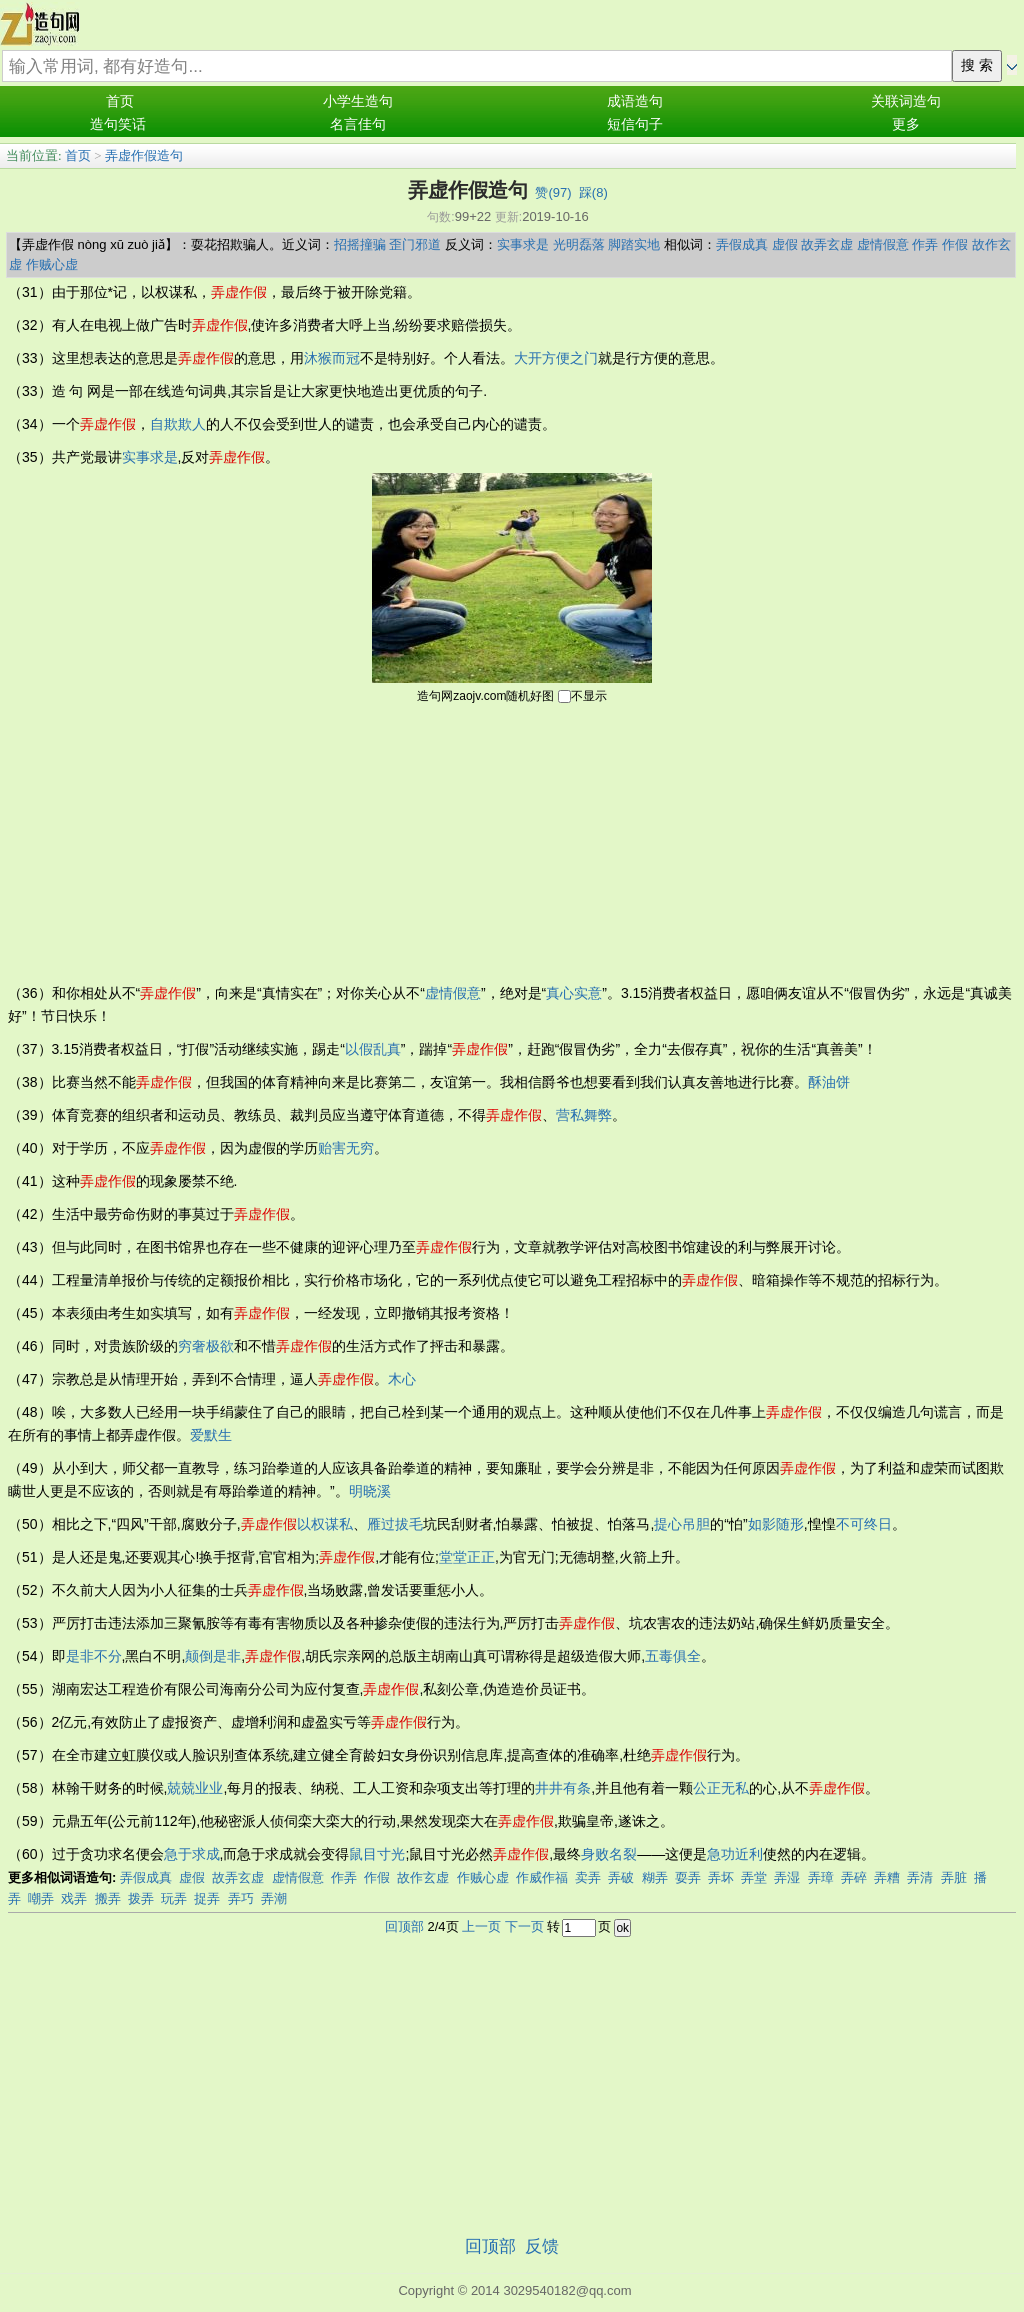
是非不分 (94, 1656)
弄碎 (854, 1877)
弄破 (621, 1877)
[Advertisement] (512, 842)
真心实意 (574, 993)
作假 (955, 244)
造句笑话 (118, 124)
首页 (120, 101)
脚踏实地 (634, 244)
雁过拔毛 (395, 1524)
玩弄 (174, 1898)
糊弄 (655, 1877)
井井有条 (563, 1788)
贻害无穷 (346, 1148)
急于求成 (192, 1854)
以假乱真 (373, 1049)
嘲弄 (41, 1898)
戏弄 (74, 1898)
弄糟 (887, 1877)
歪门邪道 (415, 244)
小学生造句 (358, 101)
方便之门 (570, 358)
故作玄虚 (423, 1877)
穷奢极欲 (206, 1346)
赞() (553, 192)
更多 (906, 124)
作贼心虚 (52, 264)
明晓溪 (370, 1491)
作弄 (925, 244)
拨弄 (141, 1898)
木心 (402, 1379)
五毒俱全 (673, 1656)
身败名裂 (609, 1854)
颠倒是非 (213, 1656)
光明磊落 (579, 244)
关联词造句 (906, 101)
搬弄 (108, 1898)
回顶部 (404, 1926)
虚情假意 (883, 244)
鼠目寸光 (377, 1854)
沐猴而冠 (332, 358)
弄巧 (241, 1898)
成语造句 (635, 101)
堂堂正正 (467, 1557)
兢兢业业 (195, 1788)
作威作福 (542, 1877)
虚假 (785, 244)
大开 (528, 358)
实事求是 (523, 244)
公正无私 (721, 1788)
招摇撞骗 (360, 244)
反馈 (542, 2246)
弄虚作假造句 (144, 155)
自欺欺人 (178, 424)
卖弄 (588, 1877)
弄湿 (787, 1877)
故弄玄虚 (827, 244)
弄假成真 (742, 244)
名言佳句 (358, 124)
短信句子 (635, 124)
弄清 (920, 1877)
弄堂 (754, 1877)
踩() (593, 192)
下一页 (524, 1926)
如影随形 (776, 1524)
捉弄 (207, 1898)
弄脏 (954, 1877)
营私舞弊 (584, 1115)
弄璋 (821, 1877)
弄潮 (274, 1898)
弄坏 (721, 1877)
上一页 (481, 1926)
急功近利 (735, 1854)
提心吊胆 (682, 1524)
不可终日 (864, 1524)
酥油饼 (829, 1082)
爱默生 (211, 1435)
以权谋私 (325, 1524)
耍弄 (688, 1877)
